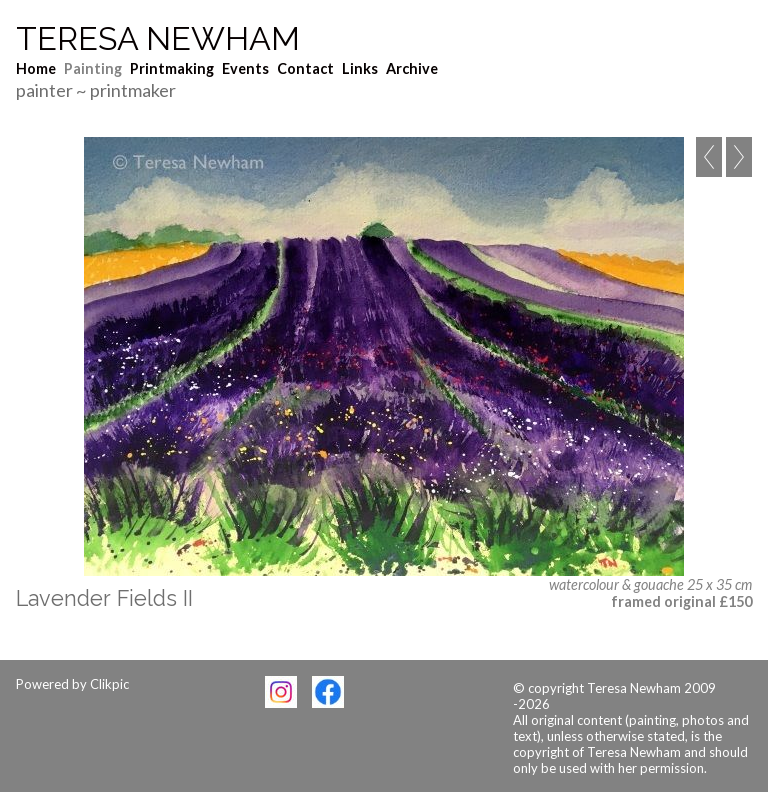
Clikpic (109, 684)
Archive (412, 68)
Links (360, 68)
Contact (305, 68)
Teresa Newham (158, 39)
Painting (93, 68)
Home (36, 68)
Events (245, 68)
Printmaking (172, 68)
